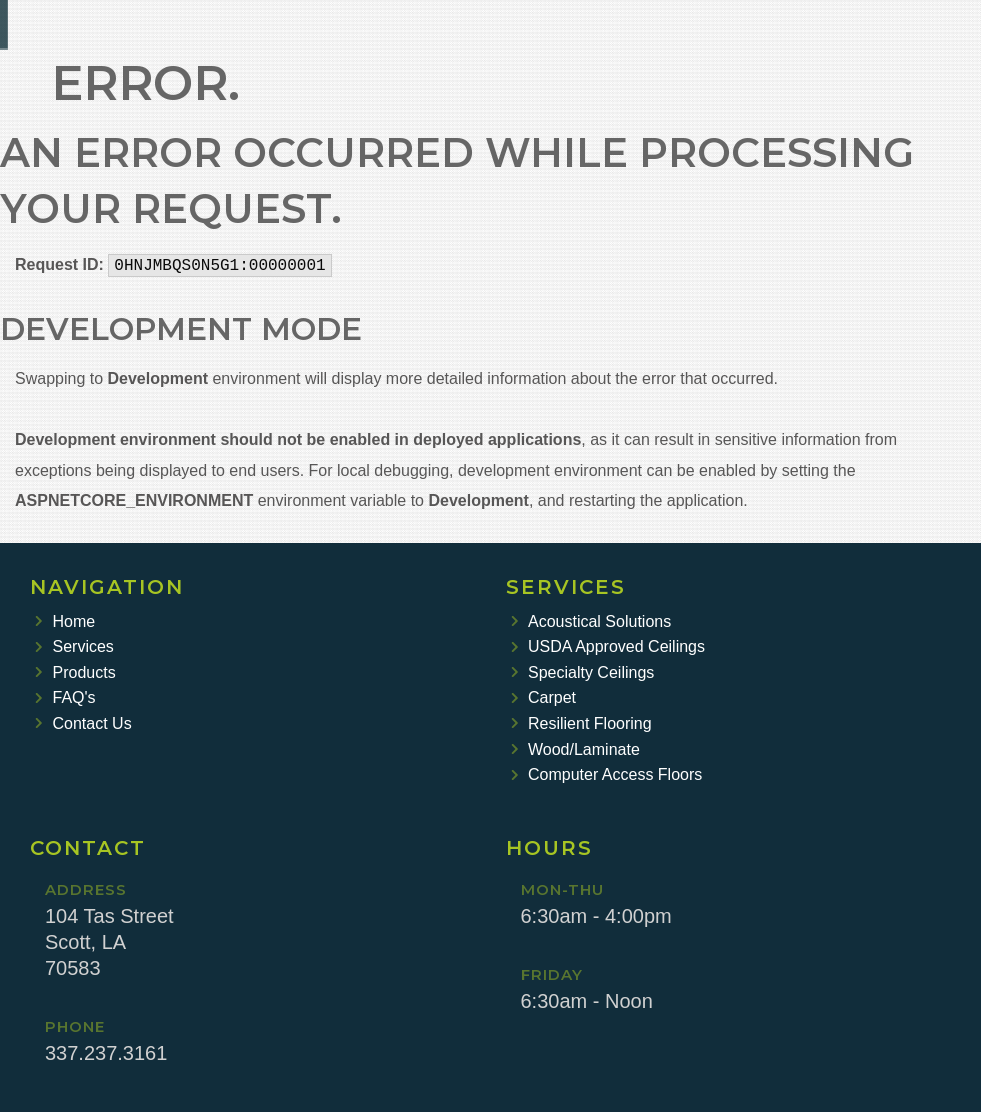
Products (75, 672)
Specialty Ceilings (583, 672)
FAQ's (65, 697)
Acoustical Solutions (591, 621)
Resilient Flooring (581, 723)
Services (74, 646)
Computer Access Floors (607, 774)
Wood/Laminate (575, 749)
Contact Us (83, 723)
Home (65, 621)
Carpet (544, 697)
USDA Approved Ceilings (608, 646)
